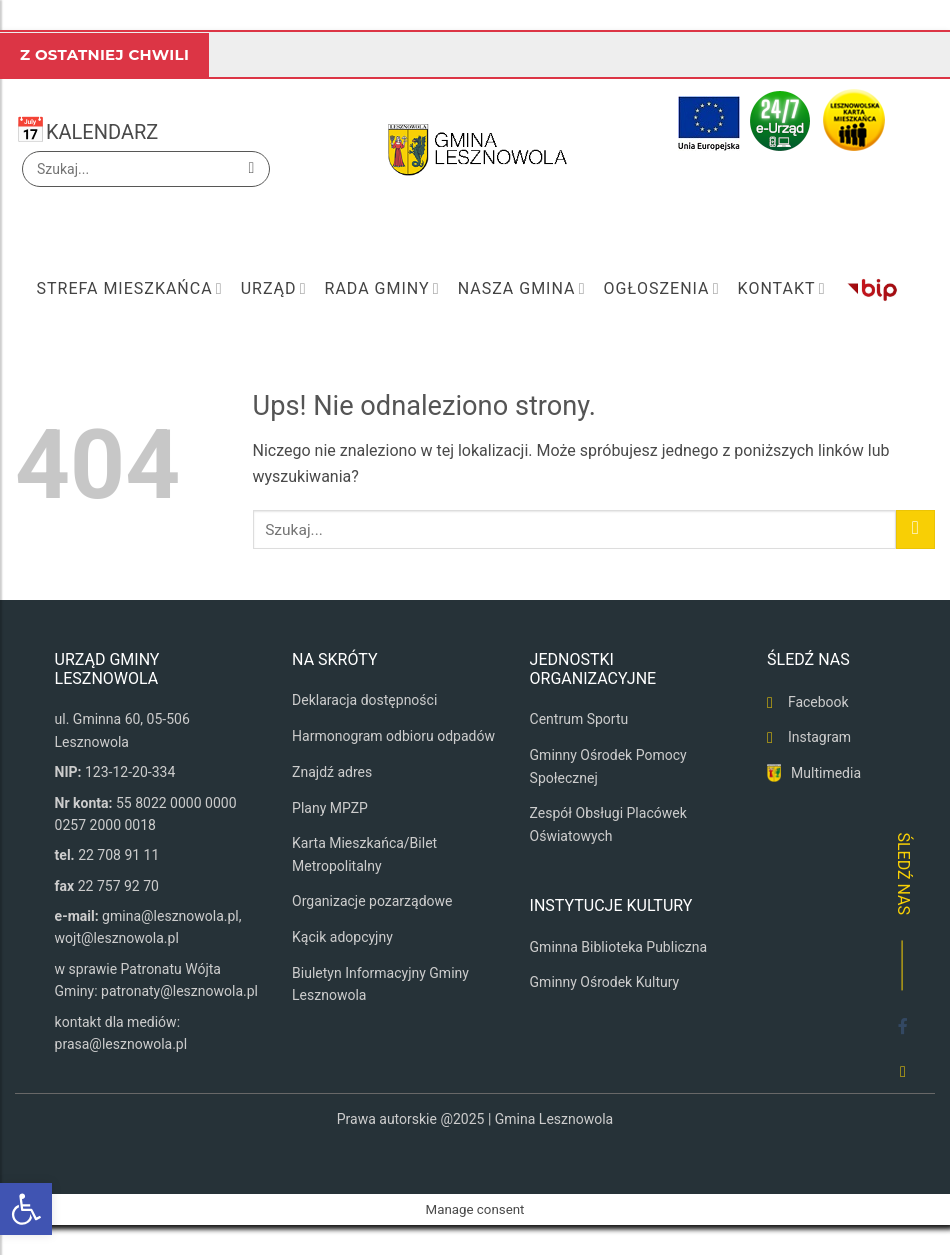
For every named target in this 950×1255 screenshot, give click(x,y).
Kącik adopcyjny (342, 937)
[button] (26, 1209)
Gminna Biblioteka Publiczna (619, 947)
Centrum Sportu (579, 719)
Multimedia (826, 773)
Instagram (819, 737)
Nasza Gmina (522, 289)
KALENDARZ (102, 132)
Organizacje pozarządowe (372, 901)
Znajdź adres (332, 772)
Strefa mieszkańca (129, 289)
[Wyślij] (251, 169)
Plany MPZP (330, 808)
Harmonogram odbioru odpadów (393, 736)
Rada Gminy (382, 289)
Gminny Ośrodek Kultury (605, 982)
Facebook (818, 702)
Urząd (274, 289)
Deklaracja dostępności (364, 700)
